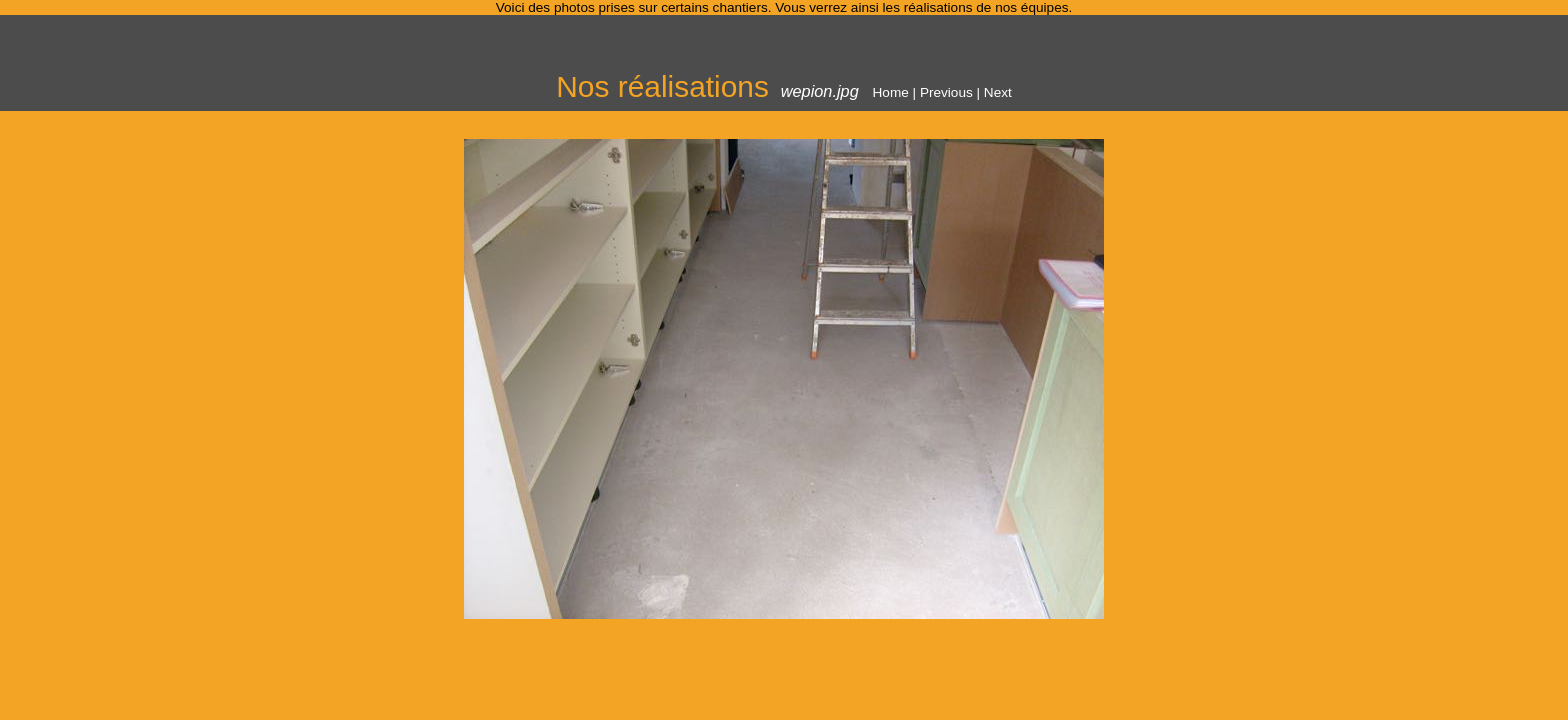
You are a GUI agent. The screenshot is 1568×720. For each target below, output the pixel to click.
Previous (946, 92)
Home (891, 92)
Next (998, 92)
